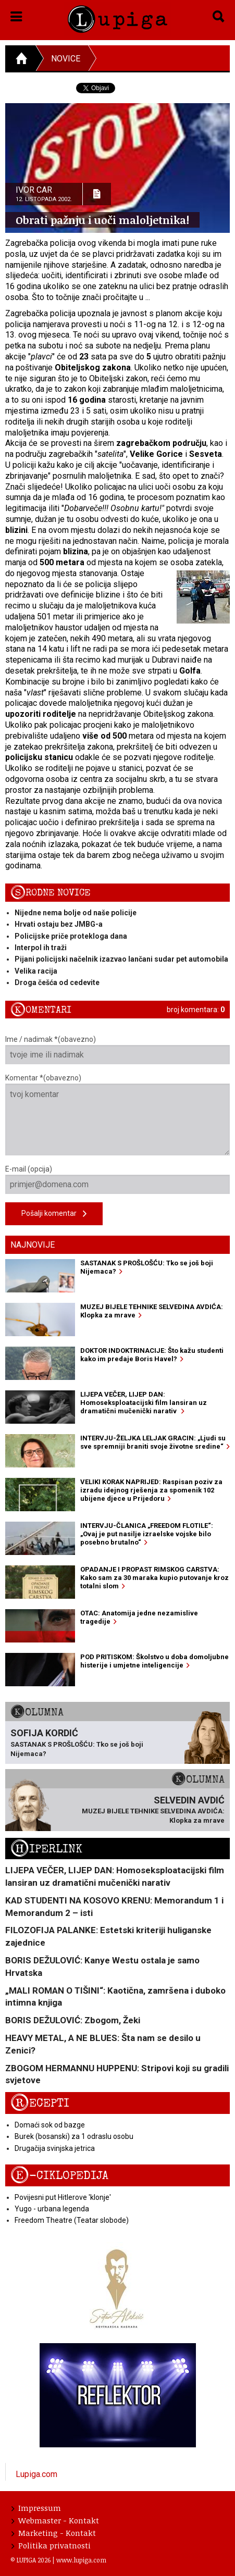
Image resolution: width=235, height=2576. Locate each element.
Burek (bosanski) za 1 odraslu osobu (74, 2136)
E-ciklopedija (59, 2175)
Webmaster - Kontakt (55, 2520)
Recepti (39, 2103)
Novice (65, 59)
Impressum (36, 2508)
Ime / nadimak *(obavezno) (117, 1049)
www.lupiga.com (81, 2560)
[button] (16, 14)
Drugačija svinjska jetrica (55, 2148)
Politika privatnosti (51, 2545)
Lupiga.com (36, 2474)
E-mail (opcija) (117, 1179)
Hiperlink (46, 1849)
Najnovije (32, 1245)
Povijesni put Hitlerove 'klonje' (63, 2197)
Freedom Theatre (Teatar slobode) (72, 2220)
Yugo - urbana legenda (52, 2209)
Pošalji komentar (53, 1214)
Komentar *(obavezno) (117, 1114)
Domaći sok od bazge (50, 2125)
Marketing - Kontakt (53, 2533)
